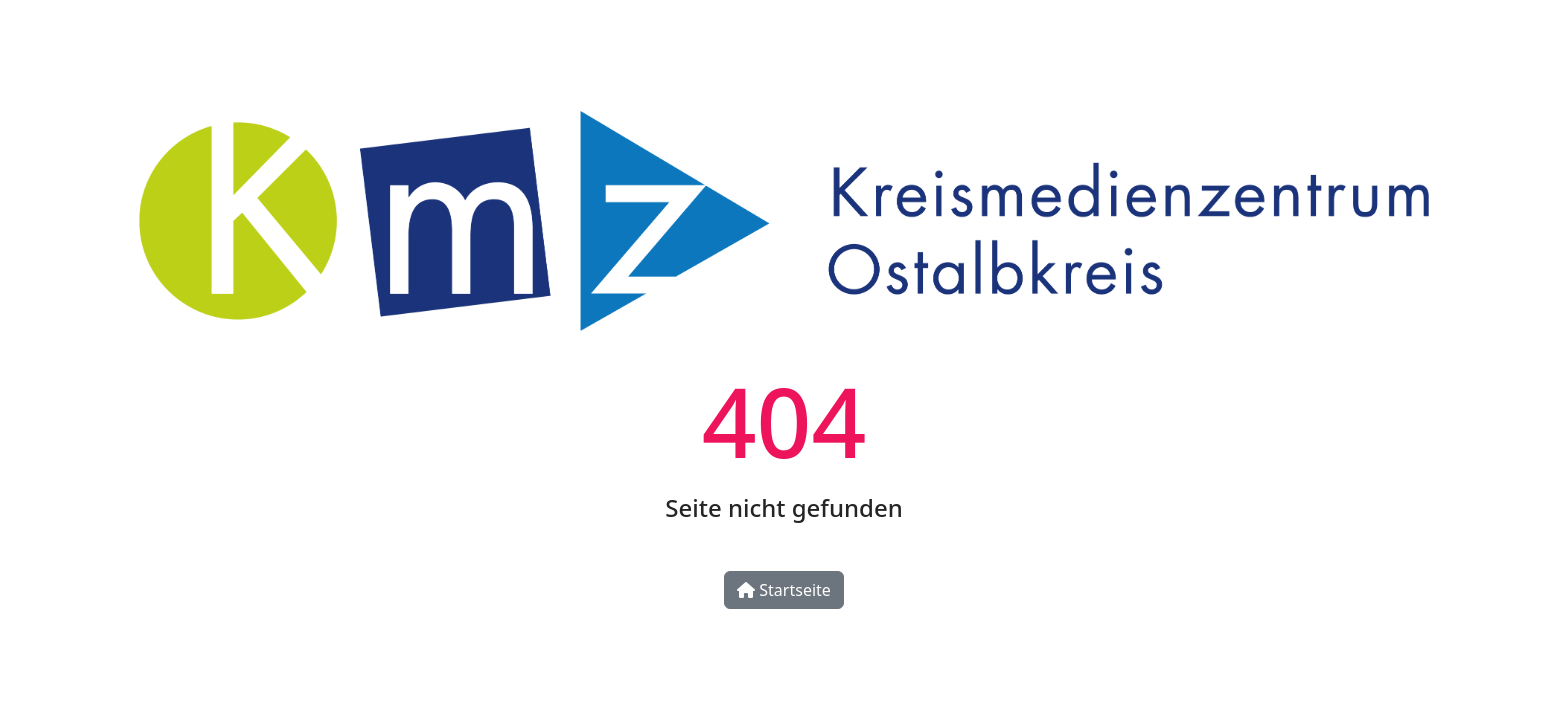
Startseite (784, 590)
